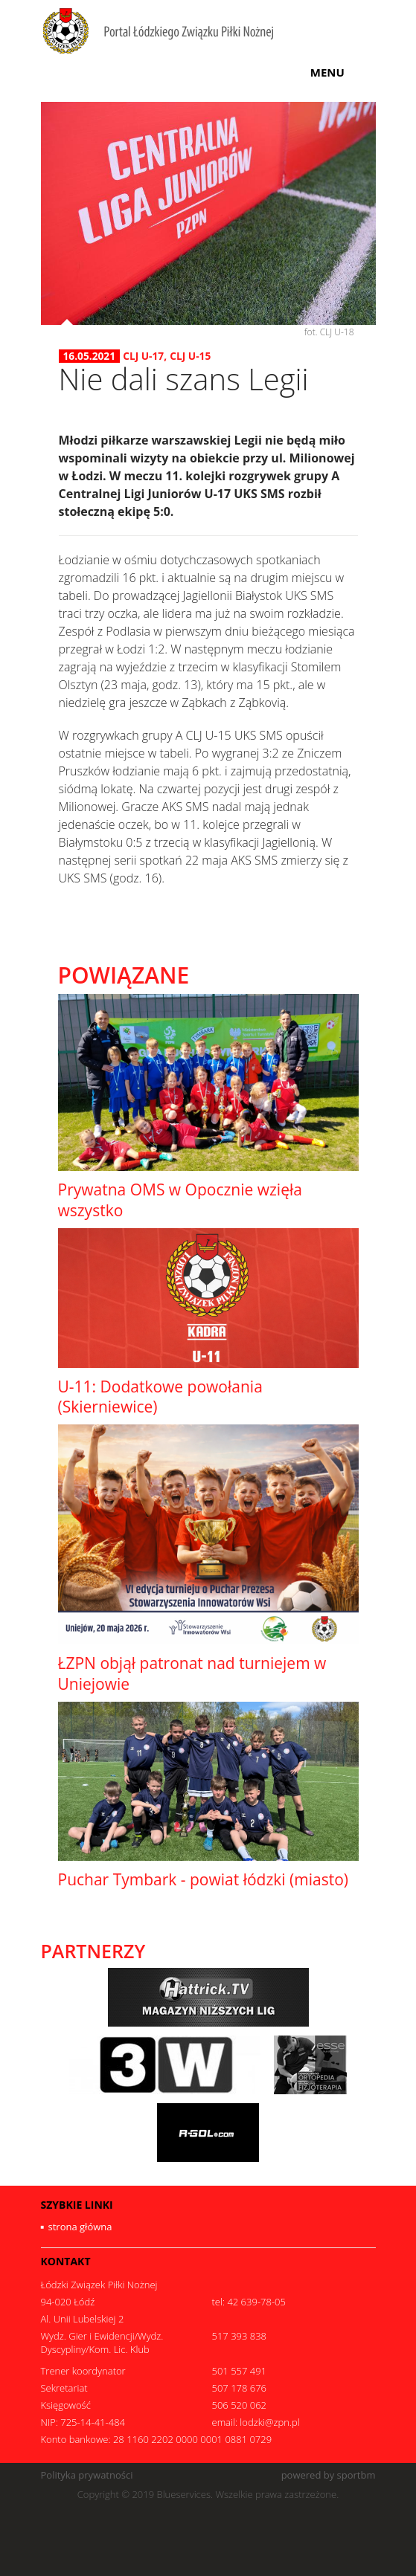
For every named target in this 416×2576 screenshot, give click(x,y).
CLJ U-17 (143, 356)
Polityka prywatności (87, 2475)
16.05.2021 (89, 356)
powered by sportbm (328, 2475)
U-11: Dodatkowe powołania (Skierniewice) (160, 1396)
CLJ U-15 (190, 356)
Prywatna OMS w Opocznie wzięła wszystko (180, 1199)
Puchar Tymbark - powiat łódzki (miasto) (203, 1879)
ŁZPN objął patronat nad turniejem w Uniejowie (192, 1673)
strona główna (80, 2226)
